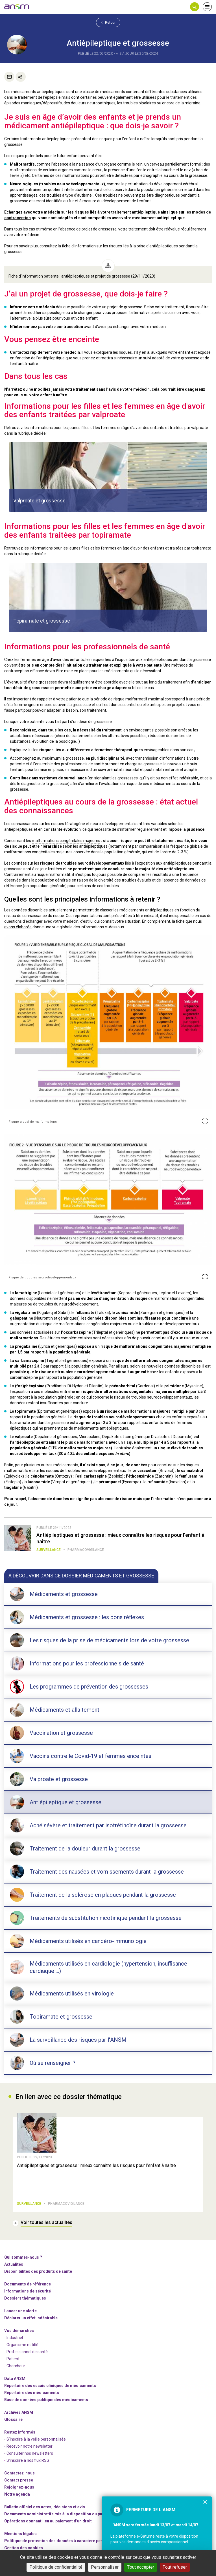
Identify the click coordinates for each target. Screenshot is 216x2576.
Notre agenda (17, 2494)
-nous (19, 2487)
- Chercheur (14, 2366)
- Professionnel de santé (26, 2351)
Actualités (13, 2264)
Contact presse (18, 2480)
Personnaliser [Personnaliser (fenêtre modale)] (105, 2567)
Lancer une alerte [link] (20, 2311)
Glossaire (13, 2419)
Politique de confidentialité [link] (55, 2567)
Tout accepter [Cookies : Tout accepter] (140, 2567)
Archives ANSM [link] (18, 2412)
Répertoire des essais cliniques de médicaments (50, 2385)
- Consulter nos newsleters (28, 2453)
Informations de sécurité (27, 2291)
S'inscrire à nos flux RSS (27, 2460)
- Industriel (13, 2337)
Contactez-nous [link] (19, 2473)
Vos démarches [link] (19, 2330)
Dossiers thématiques (25, 2298)
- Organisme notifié (21, 2344)
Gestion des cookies (23, 2548)
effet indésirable (183, 778)
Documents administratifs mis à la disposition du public (56, 2514)
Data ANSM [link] (14, 2378)
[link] (17, 7)
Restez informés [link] (19, 2432)
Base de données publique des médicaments (46, 2399)
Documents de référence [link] (27, 2284)
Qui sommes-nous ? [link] (23, 2257)
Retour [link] (108, 22)
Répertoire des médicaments (31, 2392)
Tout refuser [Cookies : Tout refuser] (175, 2567)
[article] (108, 477)
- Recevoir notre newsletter (28, 2446)
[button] (194, 6)
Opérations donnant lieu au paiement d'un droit (48, 2521)
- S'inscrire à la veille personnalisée (35, 2439)
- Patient (11, 2359)
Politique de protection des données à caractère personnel (59, 2540)
